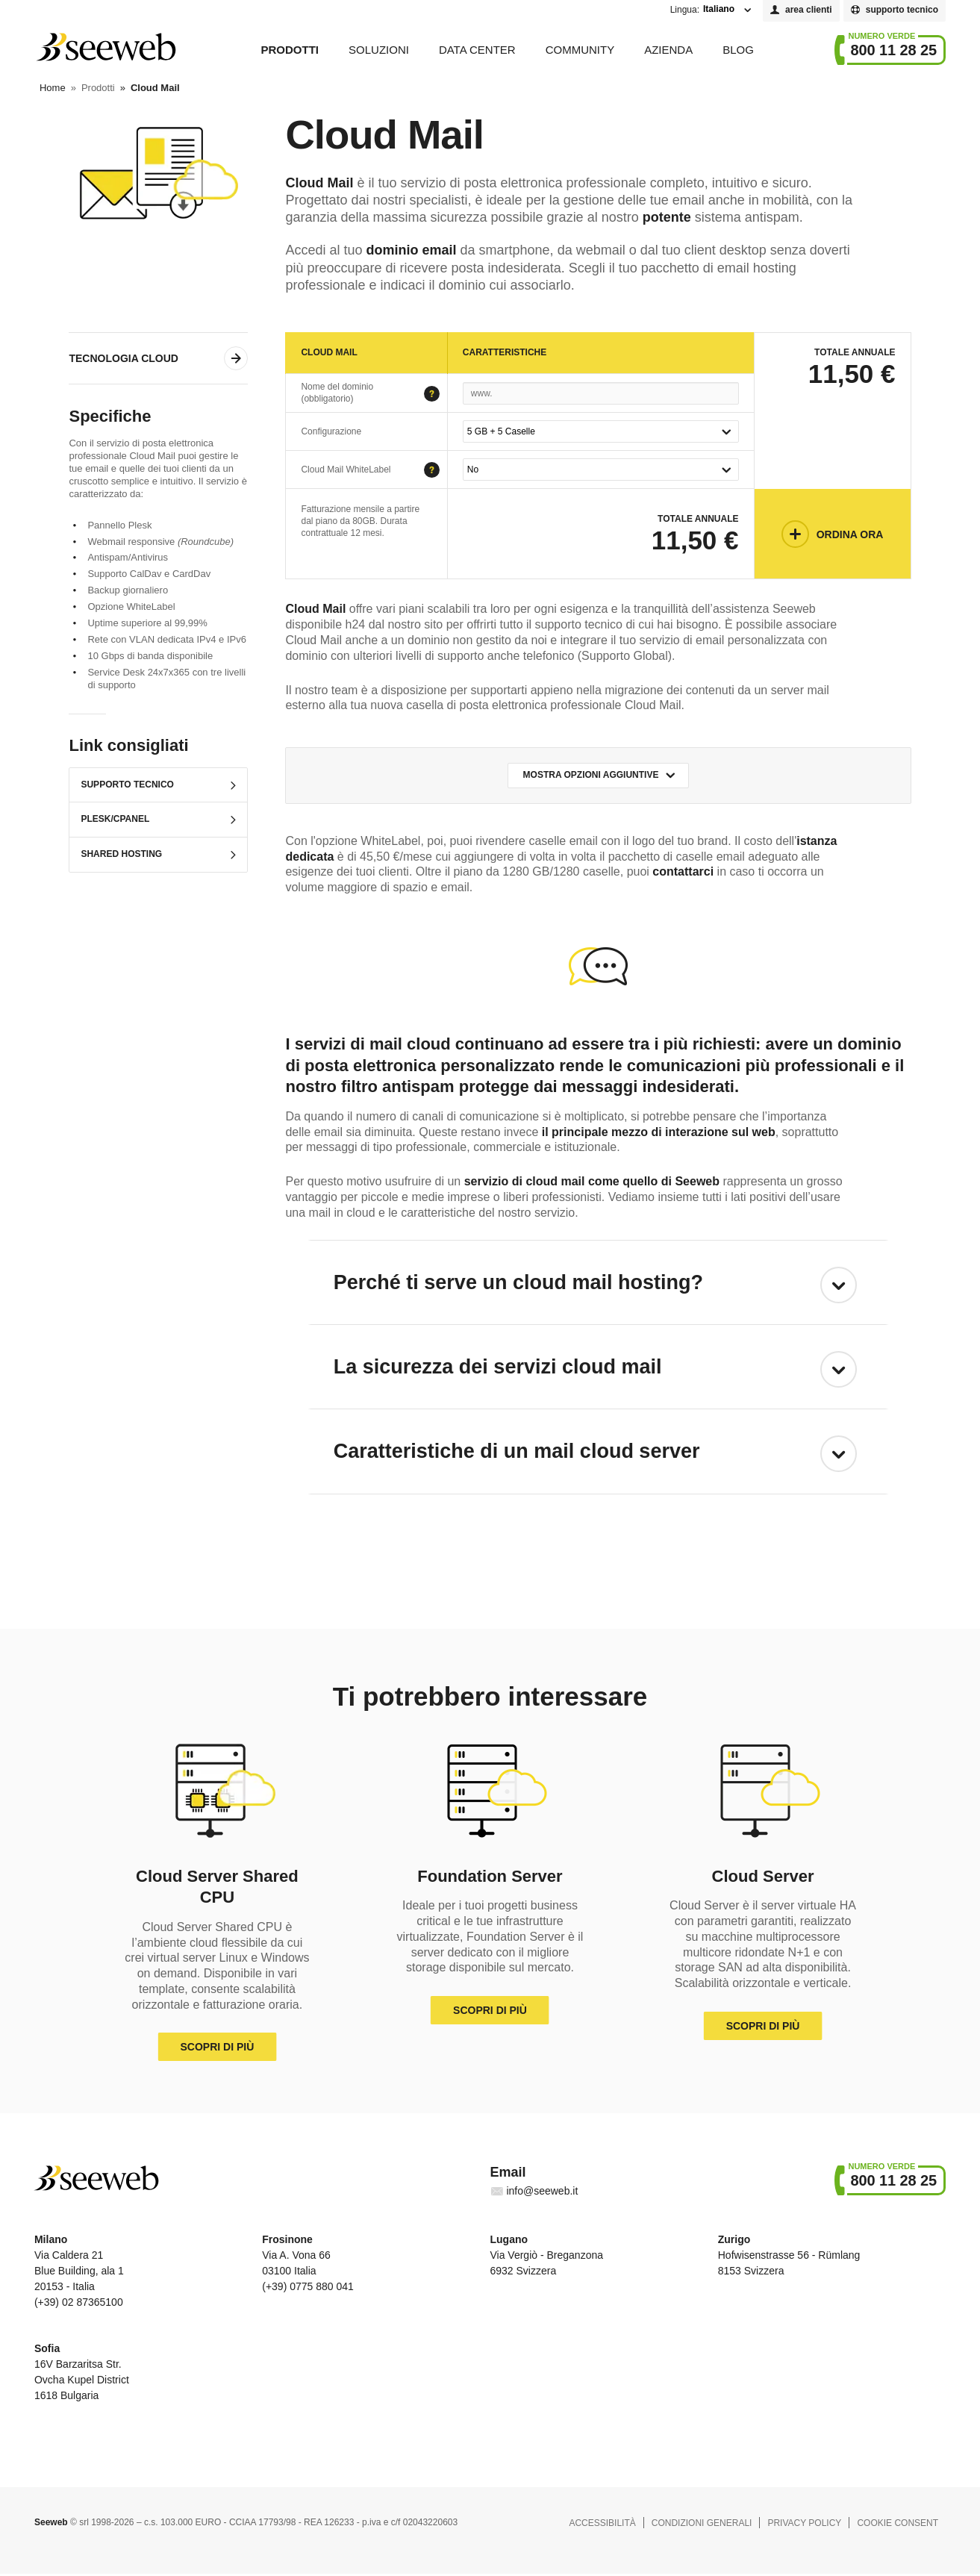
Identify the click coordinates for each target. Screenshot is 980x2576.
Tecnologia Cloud (123, 358)
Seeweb (105, 47)
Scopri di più (217, 2047)
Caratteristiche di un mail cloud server (517, 1451)
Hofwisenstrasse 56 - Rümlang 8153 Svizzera (789, 2255)
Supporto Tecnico (127, 784)
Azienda (668, 49)
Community (580, 49)
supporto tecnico (902, 9)
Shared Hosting (121, 854)
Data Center (477, 49)
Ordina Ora (850, 534)
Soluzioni (379, 49)
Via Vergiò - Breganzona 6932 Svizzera (546, 2255)
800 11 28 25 (893, 50)
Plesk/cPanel (115, 819)
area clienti (808, 9)
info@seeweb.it (542, 2191)
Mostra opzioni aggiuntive (591, 775)
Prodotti (290, 49)
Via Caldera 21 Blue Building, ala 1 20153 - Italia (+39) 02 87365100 (79, 2270)
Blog (738, 49)
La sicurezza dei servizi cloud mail (498, 1367)
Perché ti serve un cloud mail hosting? (518, 1282)
